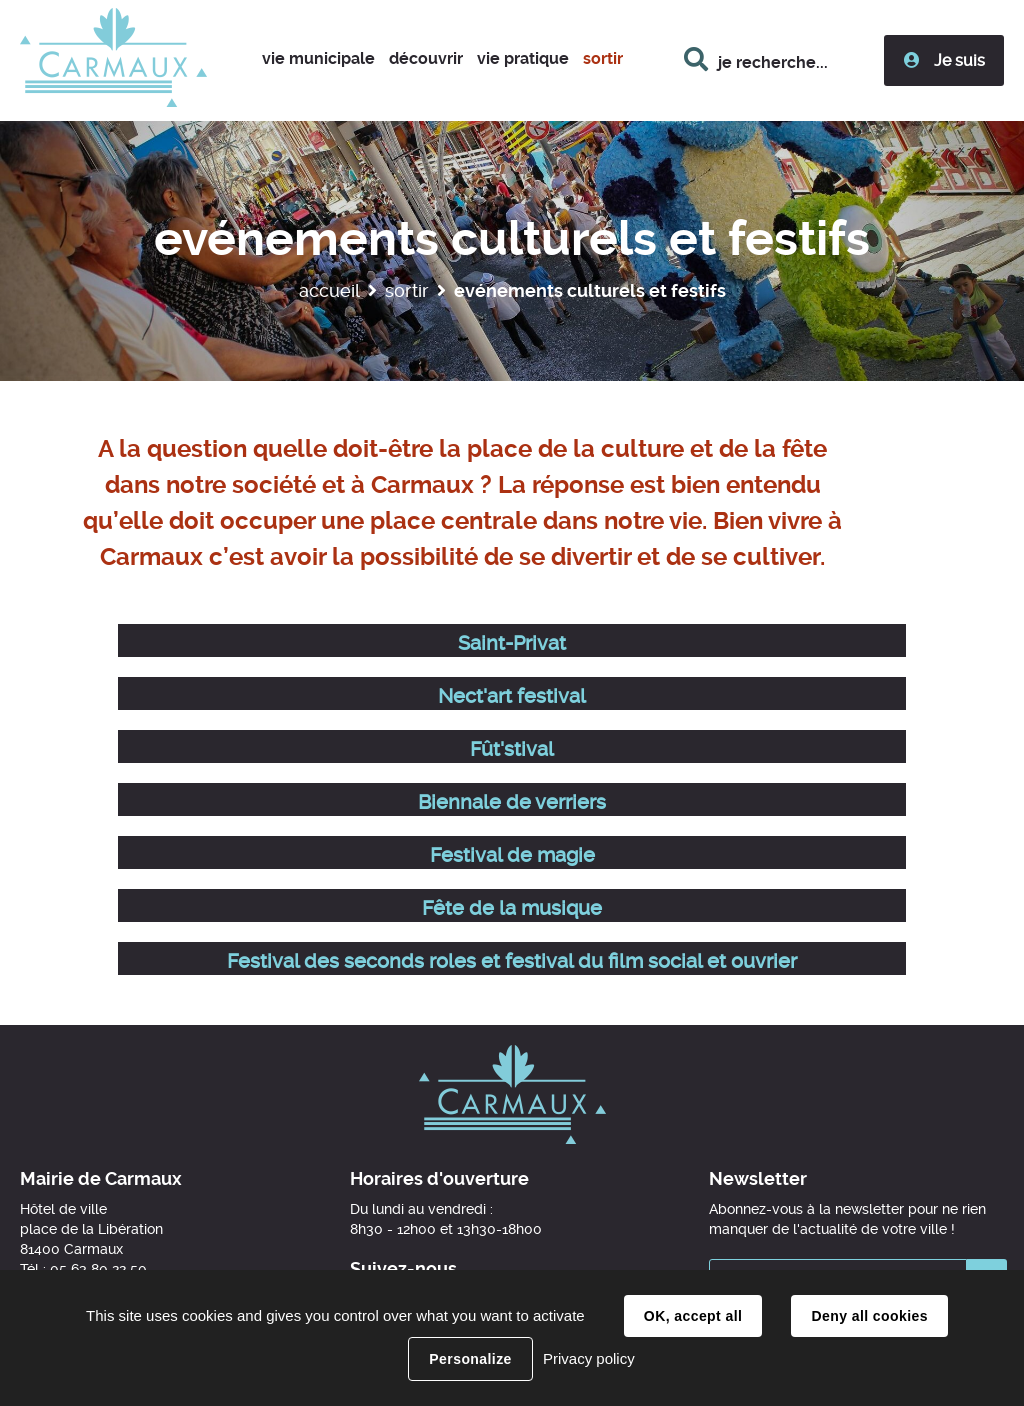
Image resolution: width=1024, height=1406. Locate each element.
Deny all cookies (869, 1316)
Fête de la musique (512, 908)
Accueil (329, 290)
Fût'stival (512, 749)
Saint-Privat (512, 643)
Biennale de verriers (512, 802)
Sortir (407, 290)
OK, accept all (693, 1316)
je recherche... (773, 62)
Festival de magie (512, 855)
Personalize (470, 1359)
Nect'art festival (512, 696)
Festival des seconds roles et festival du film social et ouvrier (512, 961)
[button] (318, 60)
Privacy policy (589, 1358)
